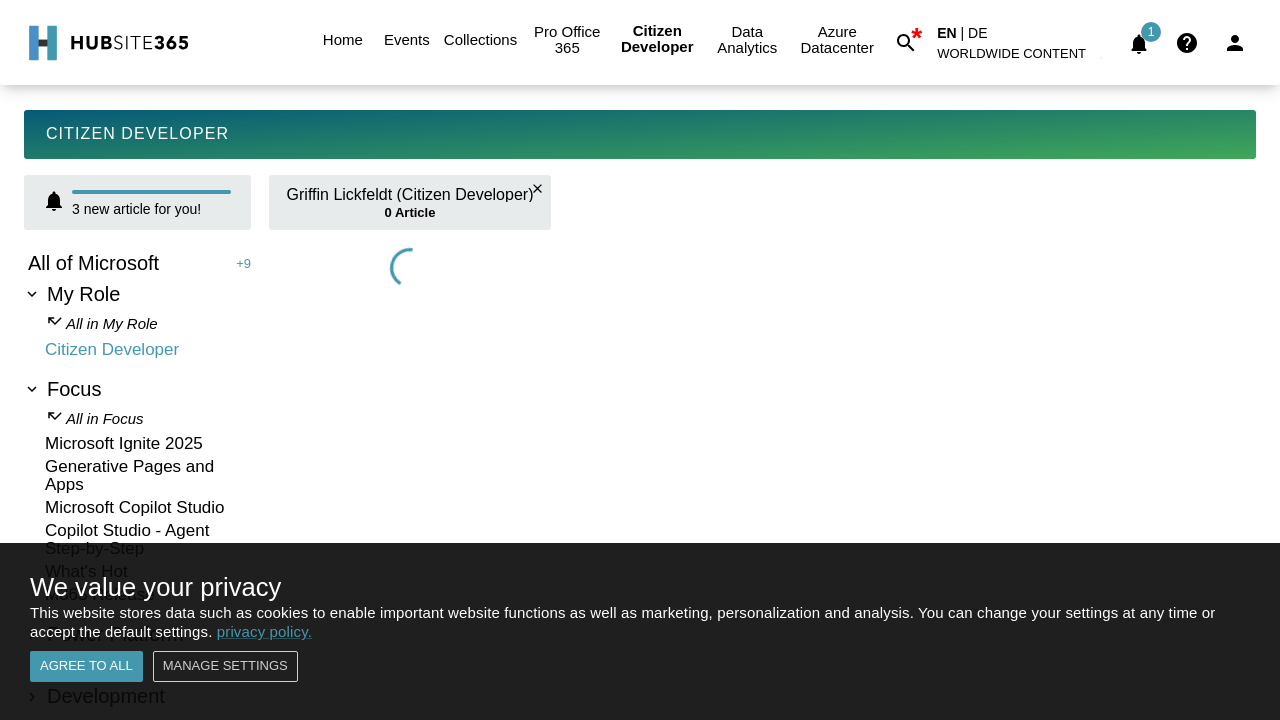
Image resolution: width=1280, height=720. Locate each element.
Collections (480, 40)
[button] (1023, 57)
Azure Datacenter (837, 40)
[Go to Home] (106, 43)
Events (407, 40)
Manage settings (225, 666)
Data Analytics (747, 40)
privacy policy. (264, 631)
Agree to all (86, 666)
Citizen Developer (657, 39)
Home (343, 40)
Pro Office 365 (567, 40)
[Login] (1235, 43)
